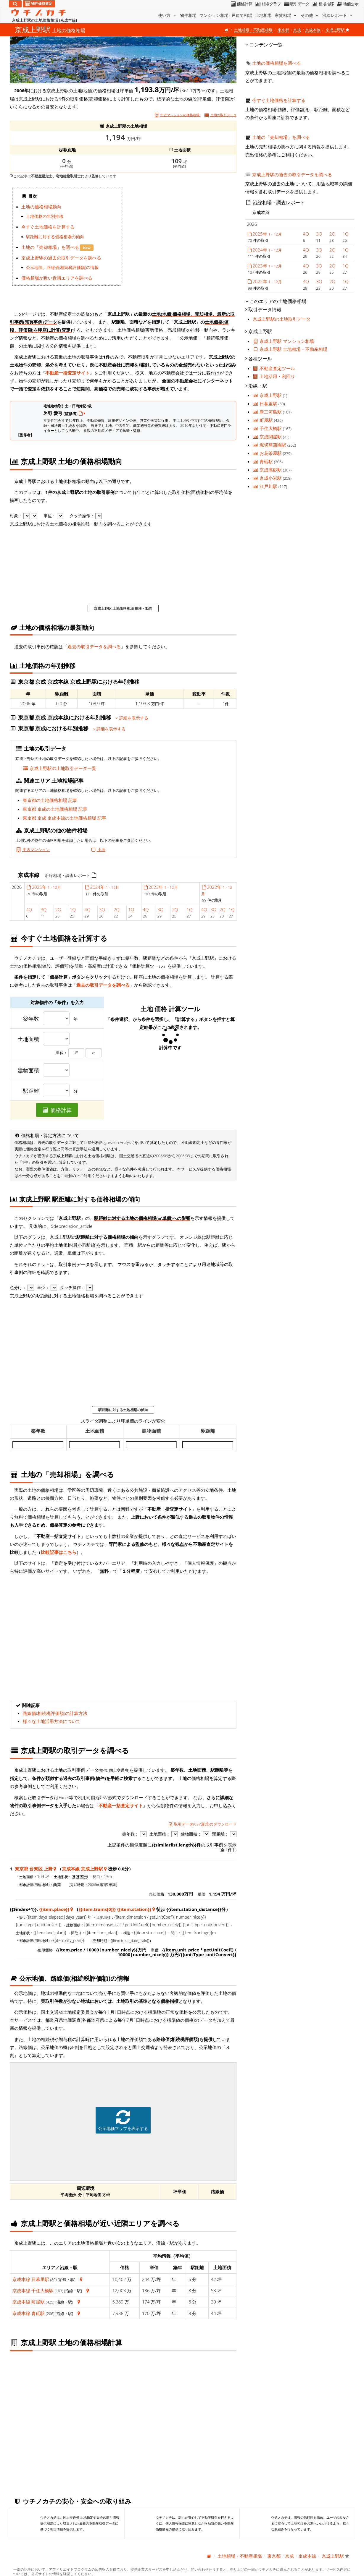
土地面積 (28, 1039)
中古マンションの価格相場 (177, 115)
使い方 (167, 15)
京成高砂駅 (268, 470)
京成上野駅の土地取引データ (281, 319)
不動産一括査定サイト (67, 373)
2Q (58, 909)
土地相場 (263, 15)
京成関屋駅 (268, 437)
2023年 (160, 887)
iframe (179, 244)
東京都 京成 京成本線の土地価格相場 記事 (64, 818)
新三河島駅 (268, 412)
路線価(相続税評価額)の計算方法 (55, 1713)
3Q (43, 909)
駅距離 (31, 1091)
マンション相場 (213, 15)
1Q (73, 909)
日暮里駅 (40, 2279)
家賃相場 (286, 15)
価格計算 (241, 4)
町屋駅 (38, 2302)
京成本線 (312, 30)
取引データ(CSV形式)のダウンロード (202, 1824)
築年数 (31, 1019)
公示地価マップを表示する (123, 2120)
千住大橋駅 (42, 2290)
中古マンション (32, 849)
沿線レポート (338, 15)
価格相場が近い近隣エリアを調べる (56, 278)
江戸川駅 (265, 486)
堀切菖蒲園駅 (270, 445)
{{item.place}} (54, 1909)
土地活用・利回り (274, 376)
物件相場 (188, 15)
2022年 (264, 281)
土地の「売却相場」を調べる (50, 247)
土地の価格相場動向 (41, 207)
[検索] (15, 3)
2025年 (43, 887)
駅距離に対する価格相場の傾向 (55, 236)
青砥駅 (38, 2313)
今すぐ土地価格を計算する (48, 227)
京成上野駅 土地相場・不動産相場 (290, 349)
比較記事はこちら (58, 1552)
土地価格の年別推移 (44, 216)
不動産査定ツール (274, 368)
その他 (310, 15)
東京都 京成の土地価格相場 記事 (55, 809)
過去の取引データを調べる (94, 646)
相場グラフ (268, 4)
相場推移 (323, 4)
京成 (297, 30)
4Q (29, 909)
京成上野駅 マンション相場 (283, 341)
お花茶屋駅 (268, 453)
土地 (97, 849)
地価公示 (347, 4)
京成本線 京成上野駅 (82, 1869)
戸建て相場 (241, 15)
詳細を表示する (131, 718)
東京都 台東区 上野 (34, 1869)
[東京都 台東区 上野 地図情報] (55, 1869)
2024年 (101, 887)
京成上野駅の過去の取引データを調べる (61, 258)
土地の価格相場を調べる (276, 63)
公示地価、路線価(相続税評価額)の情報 (62, 267)
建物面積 (28, 1071)
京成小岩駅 (268, 478)
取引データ (296, 4)
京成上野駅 (268, 395)
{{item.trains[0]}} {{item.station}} (115, 1909)
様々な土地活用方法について (51, 1721)
